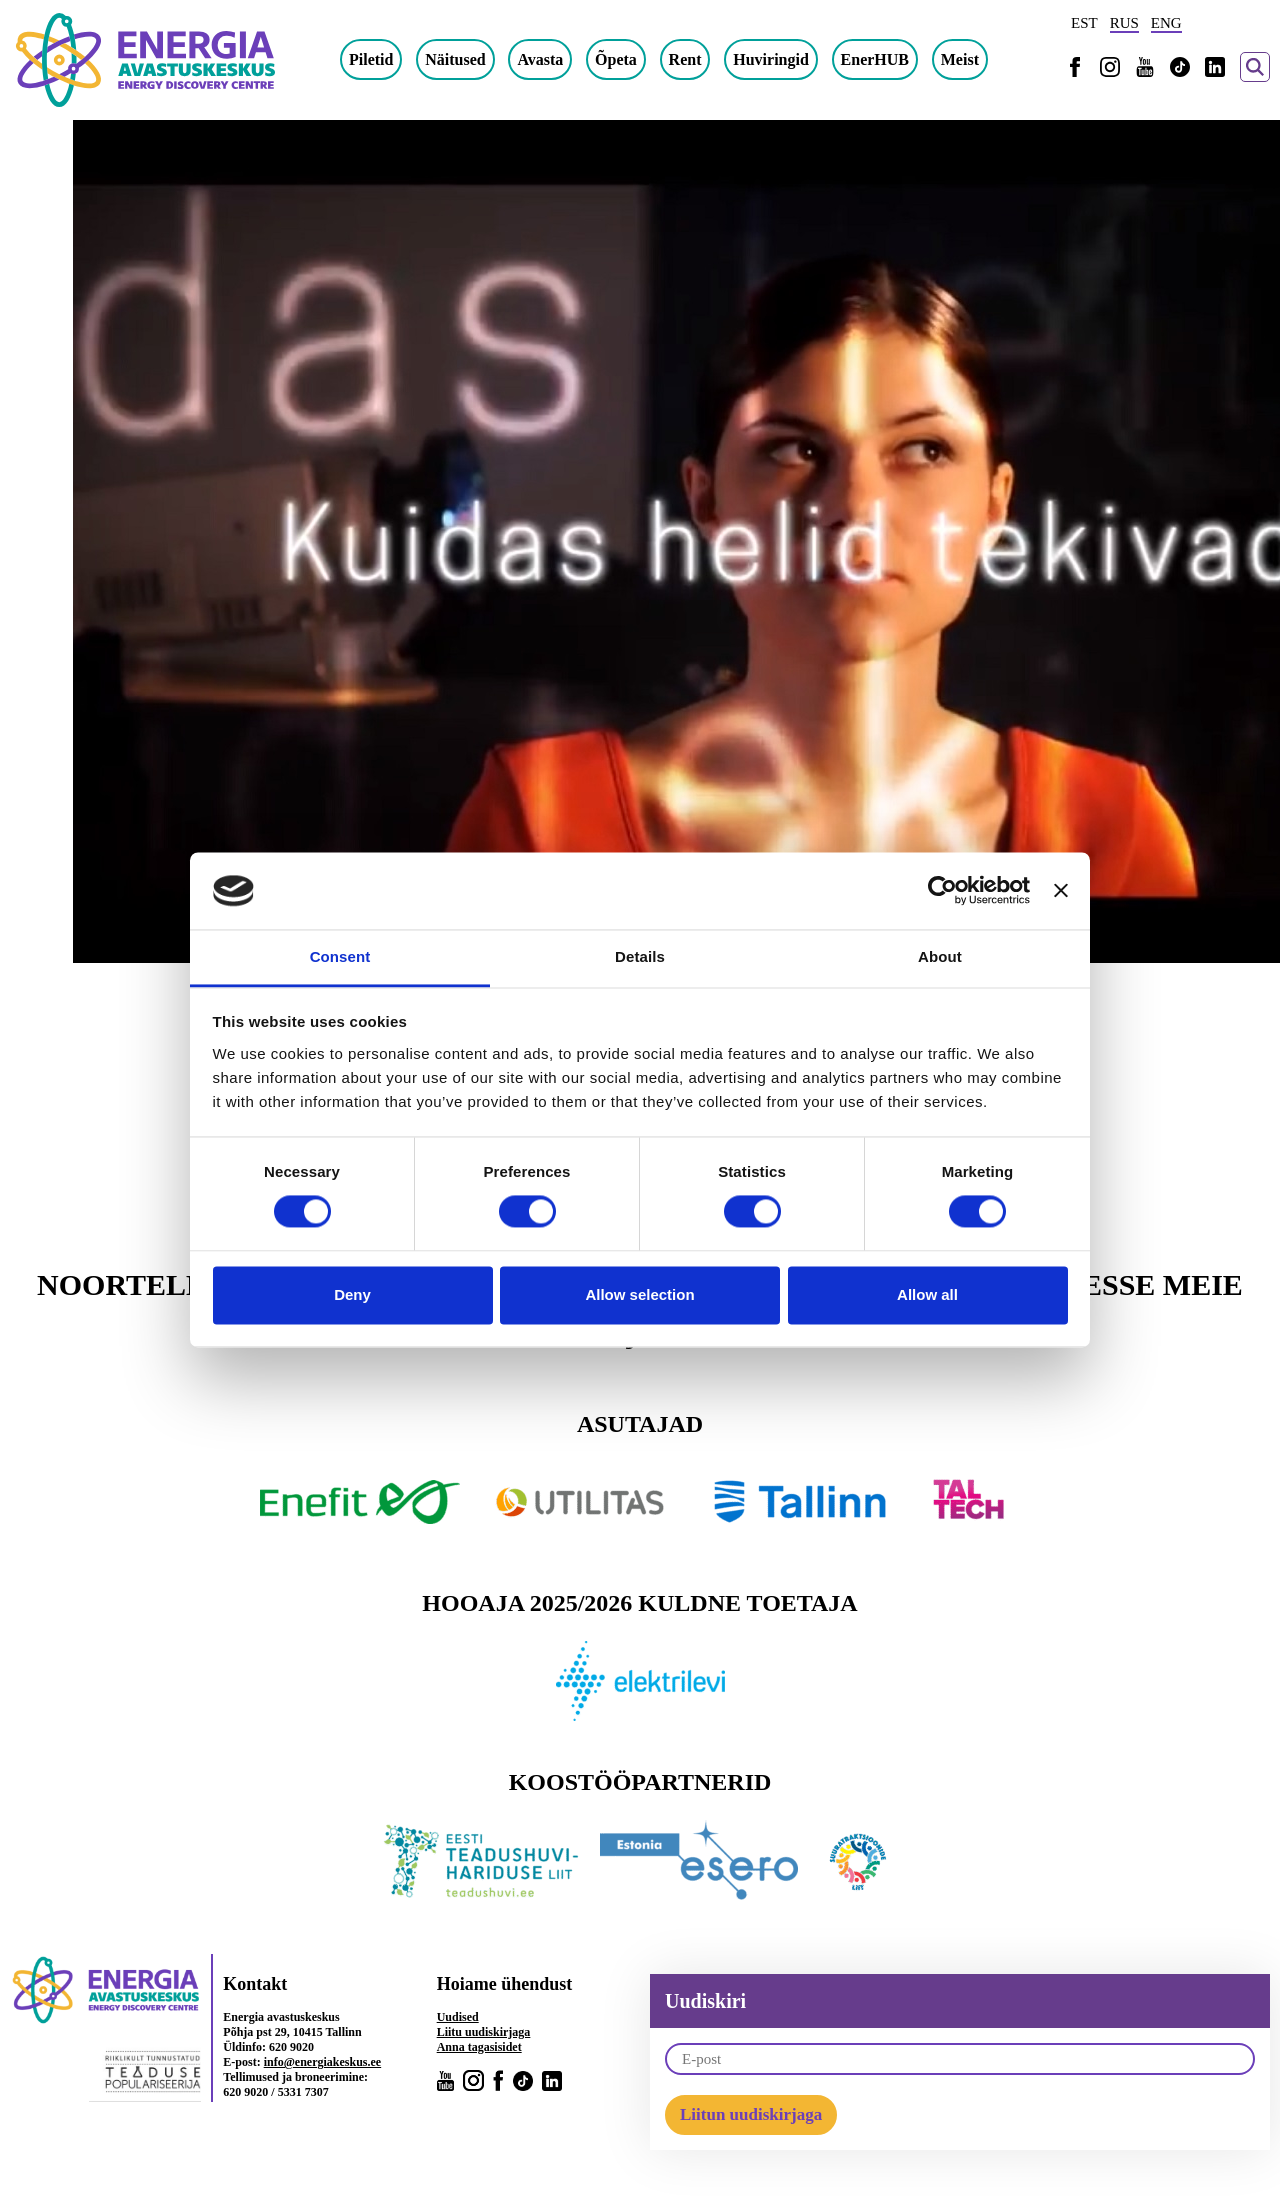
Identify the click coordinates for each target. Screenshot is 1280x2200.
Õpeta (616, 59)
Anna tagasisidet (479, 2047)
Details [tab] (640, 956)
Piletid (371, 59)
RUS (1124, 23)
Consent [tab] (340, 956)
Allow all (927, 1294)
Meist (960, 59)
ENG (1166, 23)
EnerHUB (875, 59)
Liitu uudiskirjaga (484, 2032)
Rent (685, 59)
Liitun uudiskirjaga (751, 2114)
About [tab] (940, 956)
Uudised (458, 2017)
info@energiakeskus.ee (323, 2062)
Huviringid (771, 59)
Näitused (455, 59)
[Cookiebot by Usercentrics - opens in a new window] (942, 891)
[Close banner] (1061, 891)
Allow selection (639, 1294)
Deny (352, 1294)
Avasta (540, 59)
